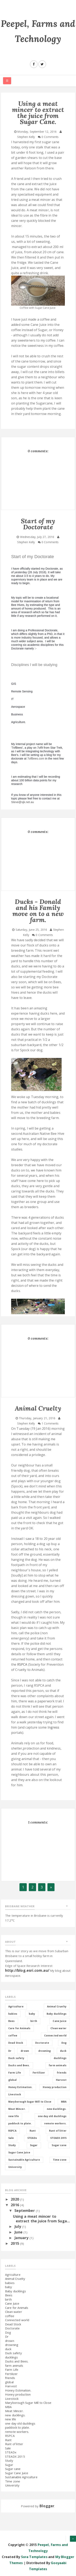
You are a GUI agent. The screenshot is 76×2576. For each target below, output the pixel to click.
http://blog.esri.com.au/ (27, 1970)
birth (33, 2021)
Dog (63, 2043)
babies (12, 2013)
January (21, 2237)
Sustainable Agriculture (24, 2159)
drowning (44, 2051)
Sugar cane (59, 2145)
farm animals (57, 2065)
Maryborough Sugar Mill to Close (29, 2101)
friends (61, 2072)
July (18, 2226)
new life (13, 2116)
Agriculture (16, 2006)
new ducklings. (56, 2109)
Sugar (34, 2145)
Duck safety (16, 2058)
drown (25, 2051)
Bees (11, 2021)
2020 (15, 2199)
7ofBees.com (35, 758)
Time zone (59, 2159)
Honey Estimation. (20, 2087)
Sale (11, 2138)
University (15, 2167)
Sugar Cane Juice (19, 2152)
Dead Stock (15, 2043)
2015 (15, 2243)
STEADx (32, 2138)
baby (32, 2013)
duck (63, 2051)
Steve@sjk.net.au (22, 802)
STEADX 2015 (58, 2138)
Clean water (58, 2028)
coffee (12, 2035)
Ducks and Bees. (19, 2065)
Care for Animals (19, 2028)
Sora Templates (34, 2557)
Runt (33, 2130)
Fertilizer (39, 2072)
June (19, 2232)
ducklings (60, 2058)
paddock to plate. (20, 2123)
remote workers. (55, 2123)
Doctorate (42, 2043)
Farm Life (14, 2072)
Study (12, 2145)
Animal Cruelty (56, 2006)
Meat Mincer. (17, 2109)
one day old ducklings (52, 2116)
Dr (9, 2051)
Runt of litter (57, 2130)
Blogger (46, 2505)
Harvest (61, 2080)
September (25, 2210)
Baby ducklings (56, 2013)
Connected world (55, 2035)
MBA (63, 2101)
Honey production (54, 2087)
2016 (15, 2204)
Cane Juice (59, 2021)
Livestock (14, 2094)
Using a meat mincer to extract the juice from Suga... (41, 2218)
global (12, 2080)
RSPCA (22, 1664)
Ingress (53, 1727)
